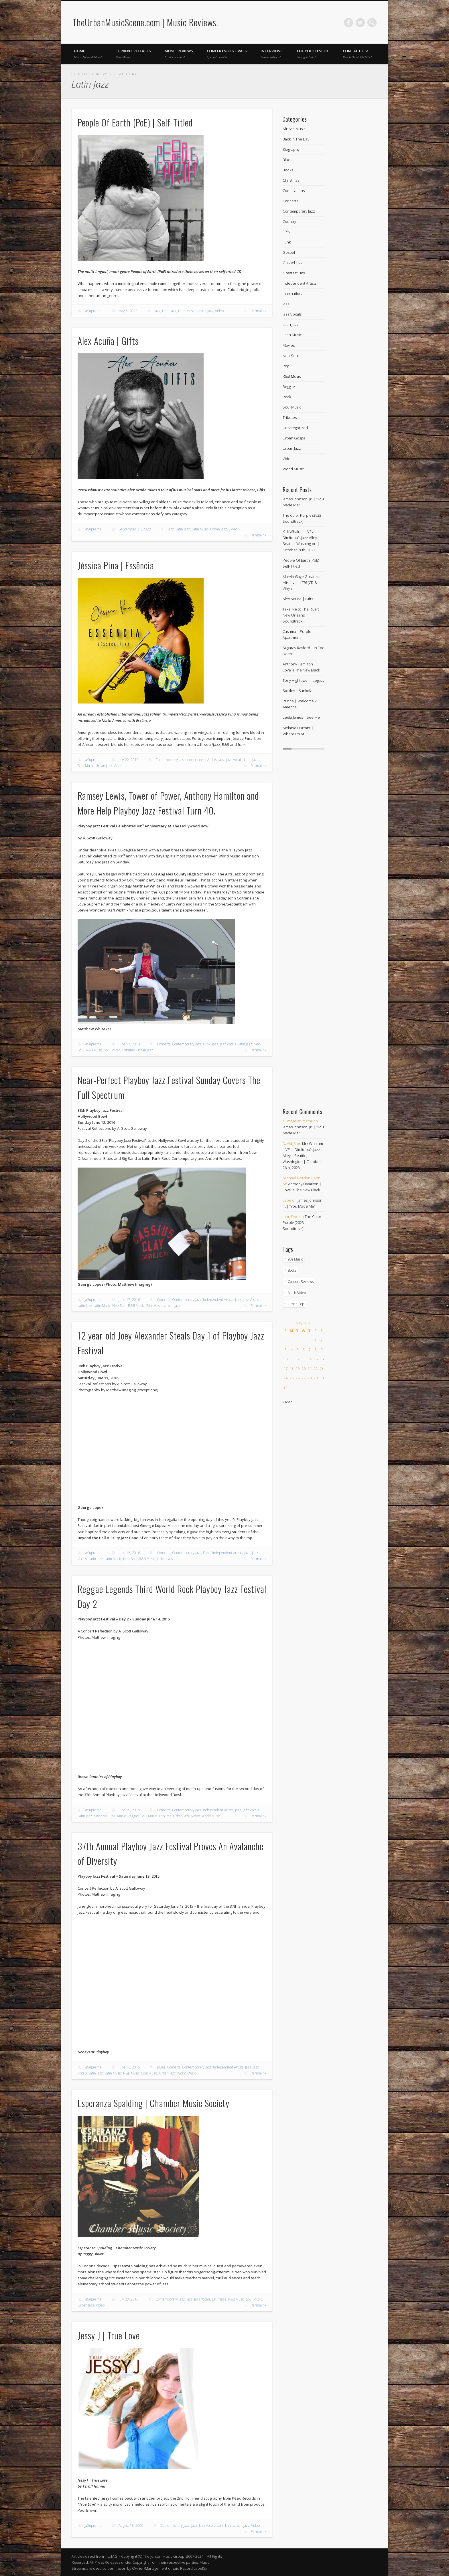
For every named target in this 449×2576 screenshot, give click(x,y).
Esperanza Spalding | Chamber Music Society (153, 2103)
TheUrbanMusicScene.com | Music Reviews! (145, 22)
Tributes (128, 1050)
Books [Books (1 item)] (292, 1270)
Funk (206, 1044)
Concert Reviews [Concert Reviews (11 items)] (301, 1281)
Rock (287, 396)
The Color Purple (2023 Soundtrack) (302, 1222)
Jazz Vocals (234, 759)
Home (88, 53)
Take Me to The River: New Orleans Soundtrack (301, 615)
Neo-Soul (119, 1305)
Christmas (291, 180)
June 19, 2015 (129, 1810)
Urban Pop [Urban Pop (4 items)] (296, 1303)
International (293, 293)
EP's (286, 231)
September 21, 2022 (135, 529)
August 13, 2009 (131, 2525)
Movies (289, 345)
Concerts (163, 1044)
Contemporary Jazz (170, 759)
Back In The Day (296, 139)
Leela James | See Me (301, 717)
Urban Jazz (205, 310)
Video (219, 310)
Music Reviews (179, 53)
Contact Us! (357, 53)
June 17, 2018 (129, 1044)
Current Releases (133, 53)
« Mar (287, 1401)
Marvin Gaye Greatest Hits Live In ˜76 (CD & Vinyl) (301, 582)
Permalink (258, 310)
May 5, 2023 (128, 310)
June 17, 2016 (129, 1299)
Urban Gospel (294, 438)
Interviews (272, 53)
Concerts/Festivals (227, 53)
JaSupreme (93, 310)
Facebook (348, 22)
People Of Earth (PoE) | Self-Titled (135, 122)
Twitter (360, 22)
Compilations (294, 190)
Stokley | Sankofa (297, 690)
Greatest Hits (294, 273)
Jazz (157, 310)
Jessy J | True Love (109, 2335)
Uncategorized (295, 427)
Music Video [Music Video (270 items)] (297, 1292)
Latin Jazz (169, 310)
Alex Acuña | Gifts (108, 340)
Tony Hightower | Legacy (303, 680)
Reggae (133, 1816)
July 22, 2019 (129, 759)
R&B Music (94, 1050)
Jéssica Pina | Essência (116, 565)
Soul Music (86, 765)
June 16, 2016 (129, 1552)
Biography (291, 149)
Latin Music (186, 310)
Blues (161, 2067)
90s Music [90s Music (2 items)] (295, 1259)
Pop (286, 365)
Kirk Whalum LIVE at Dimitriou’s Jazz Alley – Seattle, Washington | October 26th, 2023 (303, 1155)
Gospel (289, 252)
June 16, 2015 (129, 2067)
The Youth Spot (312, 53)
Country (289, 221)
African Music (294, 128)
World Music (211, 1816)
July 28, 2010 (129, 2299)
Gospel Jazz (293, 262)
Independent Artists (201, 759)
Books (288, 170)
